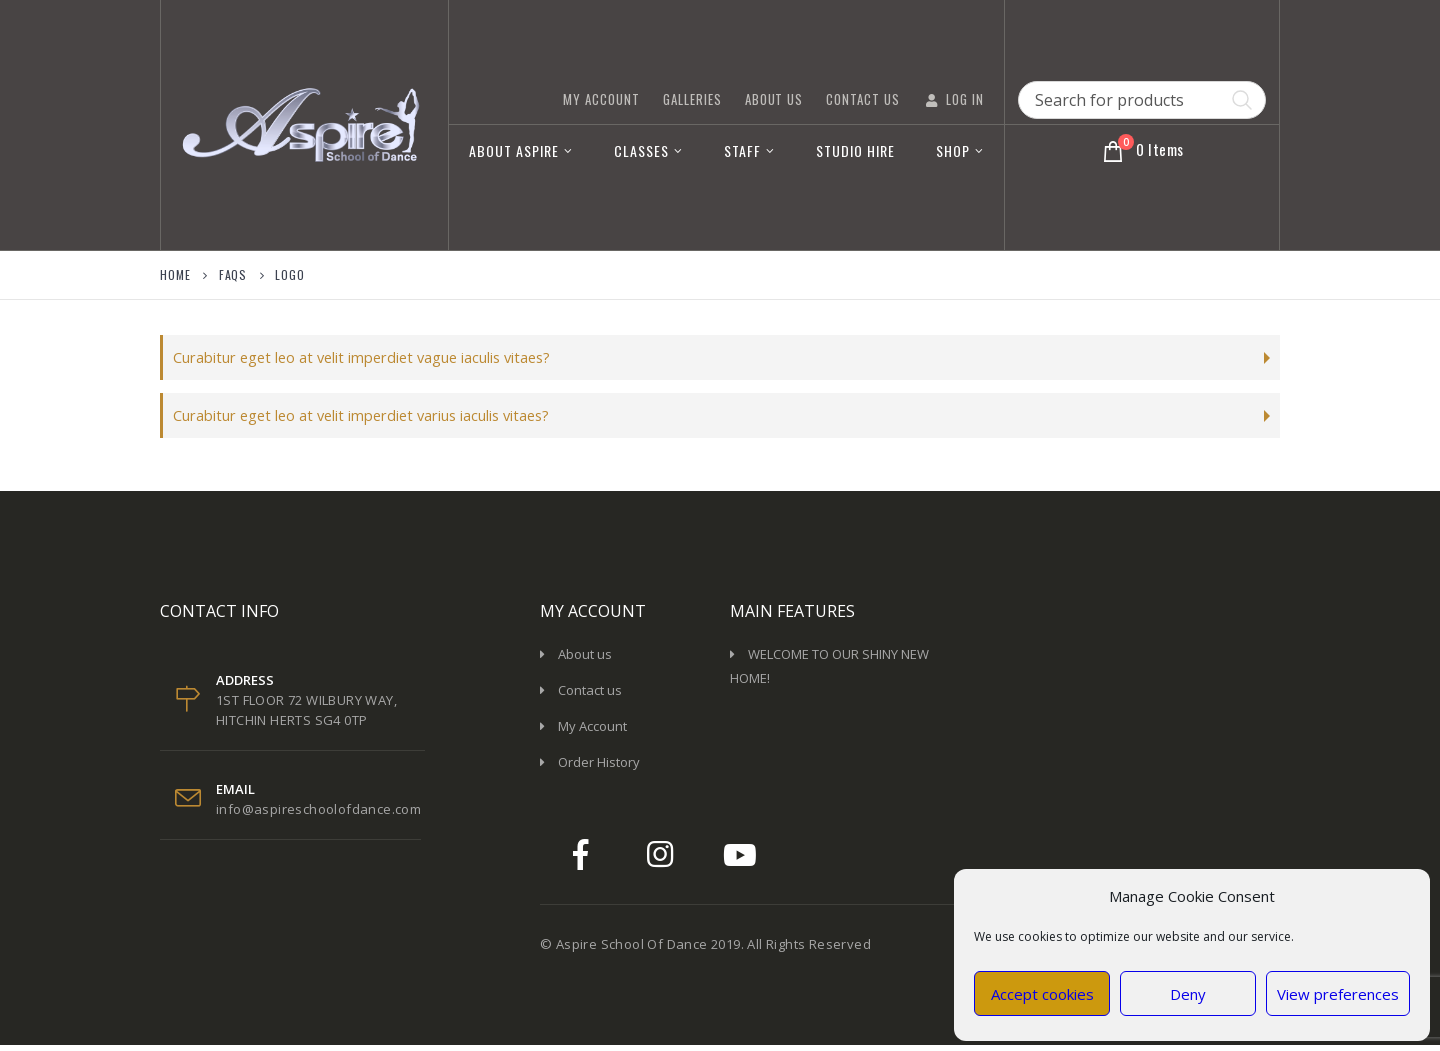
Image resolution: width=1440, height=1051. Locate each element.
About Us (774, 99)
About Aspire (514, 150)
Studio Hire (855, 150)
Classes (641, 150)
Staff (742, 150)
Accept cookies (1042, 994)
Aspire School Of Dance (632, 950)
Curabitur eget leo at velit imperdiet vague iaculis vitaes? (378, 358)
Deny (1188, 994)
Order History (599, 768)
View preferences (1338, 994)
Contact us (590, 696)
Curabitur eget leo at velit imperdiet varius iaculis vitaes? (379, 419)
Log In (953, 99)
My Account (601, 99)
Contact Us (863, 99)
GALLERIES (692, 99)
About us (585, 660)
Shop (953, 150)
